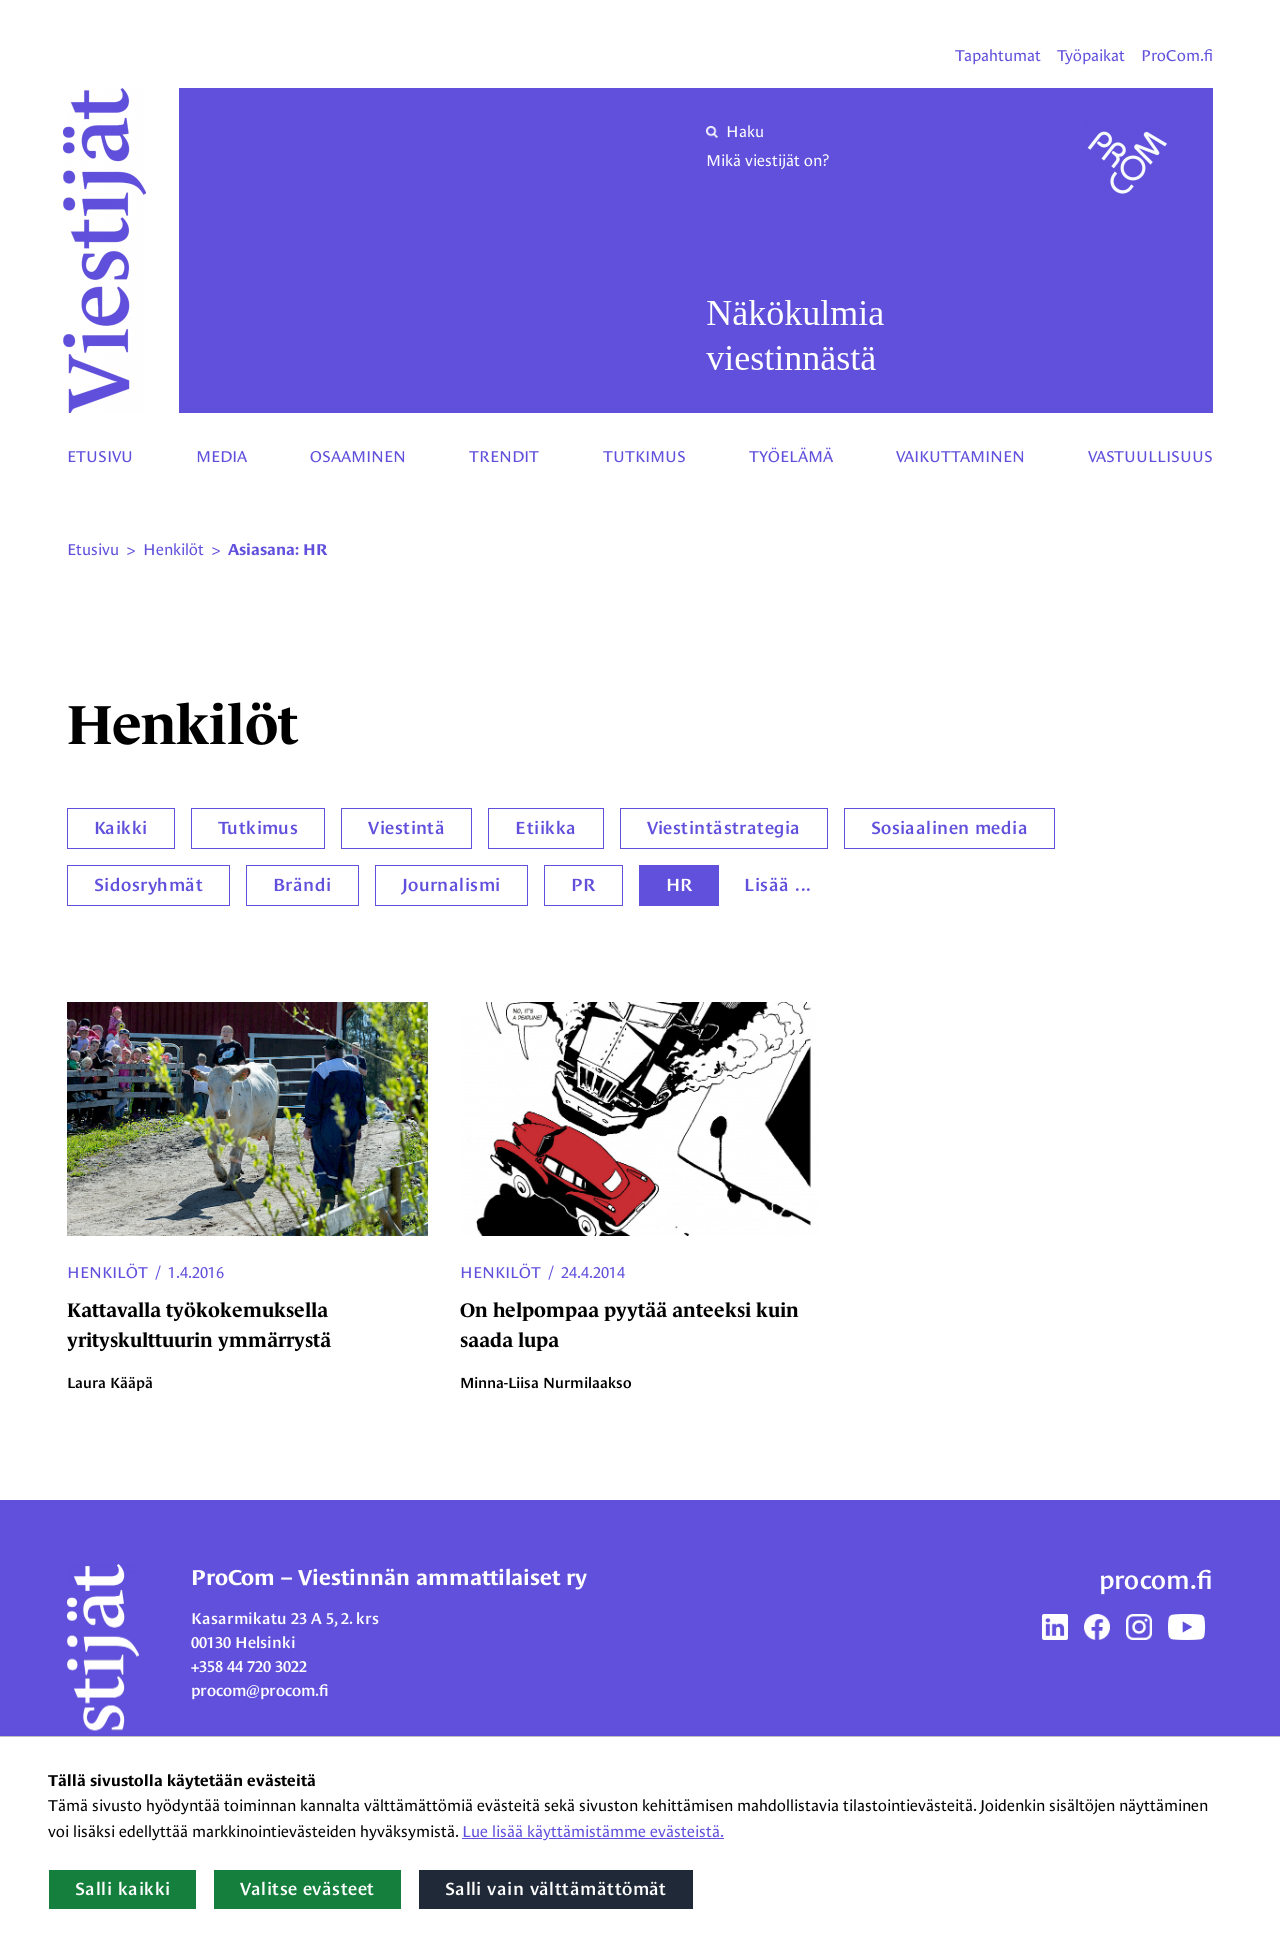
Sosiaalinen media (950, 828)
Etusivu (100, 456)
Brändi (302, 885)
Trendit (504, 456)
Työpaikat (1091, 55)
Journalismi (451, 885)
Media (221, 456)
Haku (735, 131)
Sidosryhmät (148, 885)
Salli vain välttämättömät (556, 1889)
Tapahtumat (998, 55)
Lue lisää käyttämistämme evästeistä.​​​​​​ (593, 1831)
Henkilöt (107, 1272)
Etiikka (545, 828)
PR (583, 885)
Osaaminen (358, 456)
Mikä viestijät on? (767, 160)
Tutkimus (644, 456)
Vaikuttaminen (960, 456)
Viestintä (406, 828)
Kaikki (121, 828)
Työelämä (791, 456)
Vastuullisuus (1150, 456)
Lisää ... (777, 885)
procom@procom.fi (260, 1690)
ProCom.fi (1177, 55)
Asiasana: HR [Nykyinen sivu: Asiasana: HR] (277, 550)
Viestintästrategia (724, 828)
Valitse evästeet (307, 1889)
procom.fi (1156, 1580)
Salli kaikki (122, 1889)
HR (679, 885)
